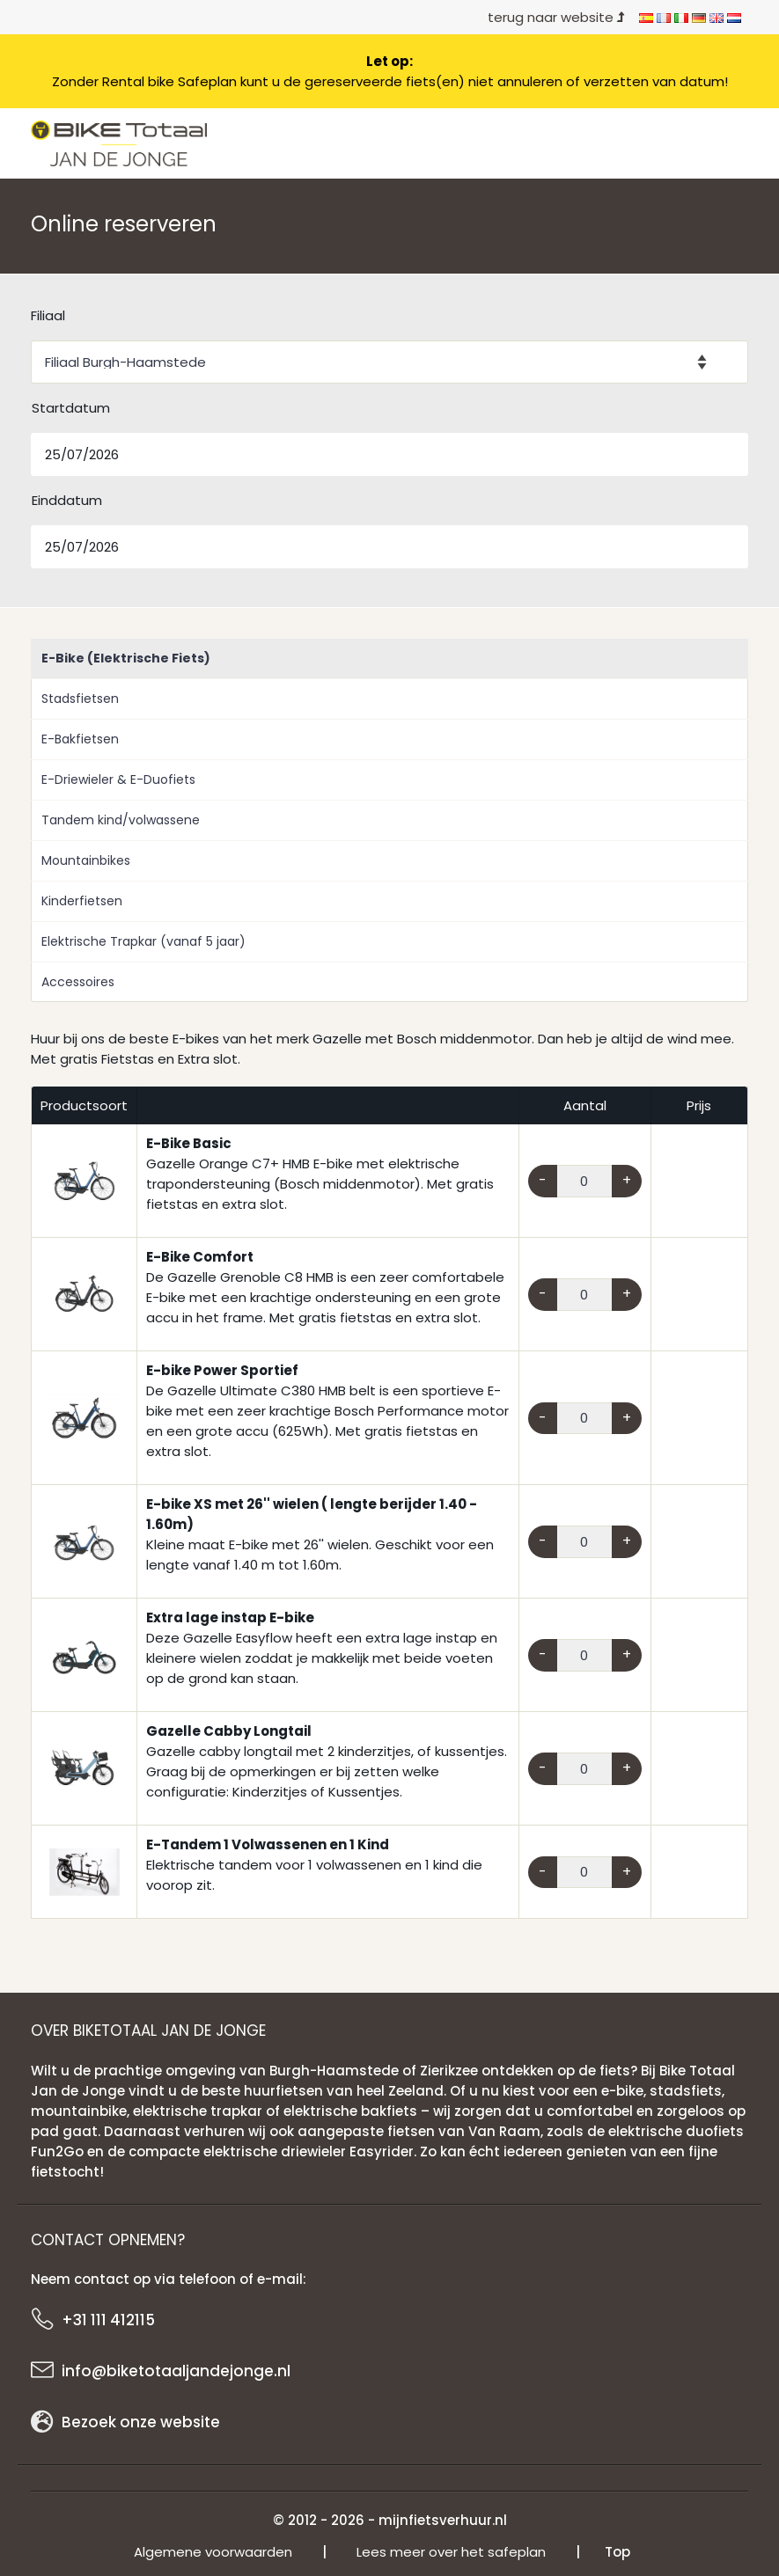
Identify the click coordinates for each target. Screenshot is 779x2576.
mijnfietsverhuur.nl (442, 2520)
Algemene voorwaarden (213, 2552)
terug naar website (556, 17)
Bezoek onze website (141, 2422)
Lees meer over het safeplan (451, 2552)
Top (617, 2552)
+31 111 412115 (108, 2320)
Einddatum (67, 500)
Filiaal (48, 315)
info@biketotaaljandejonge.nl (176, 2371)
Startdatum (71, 408)
